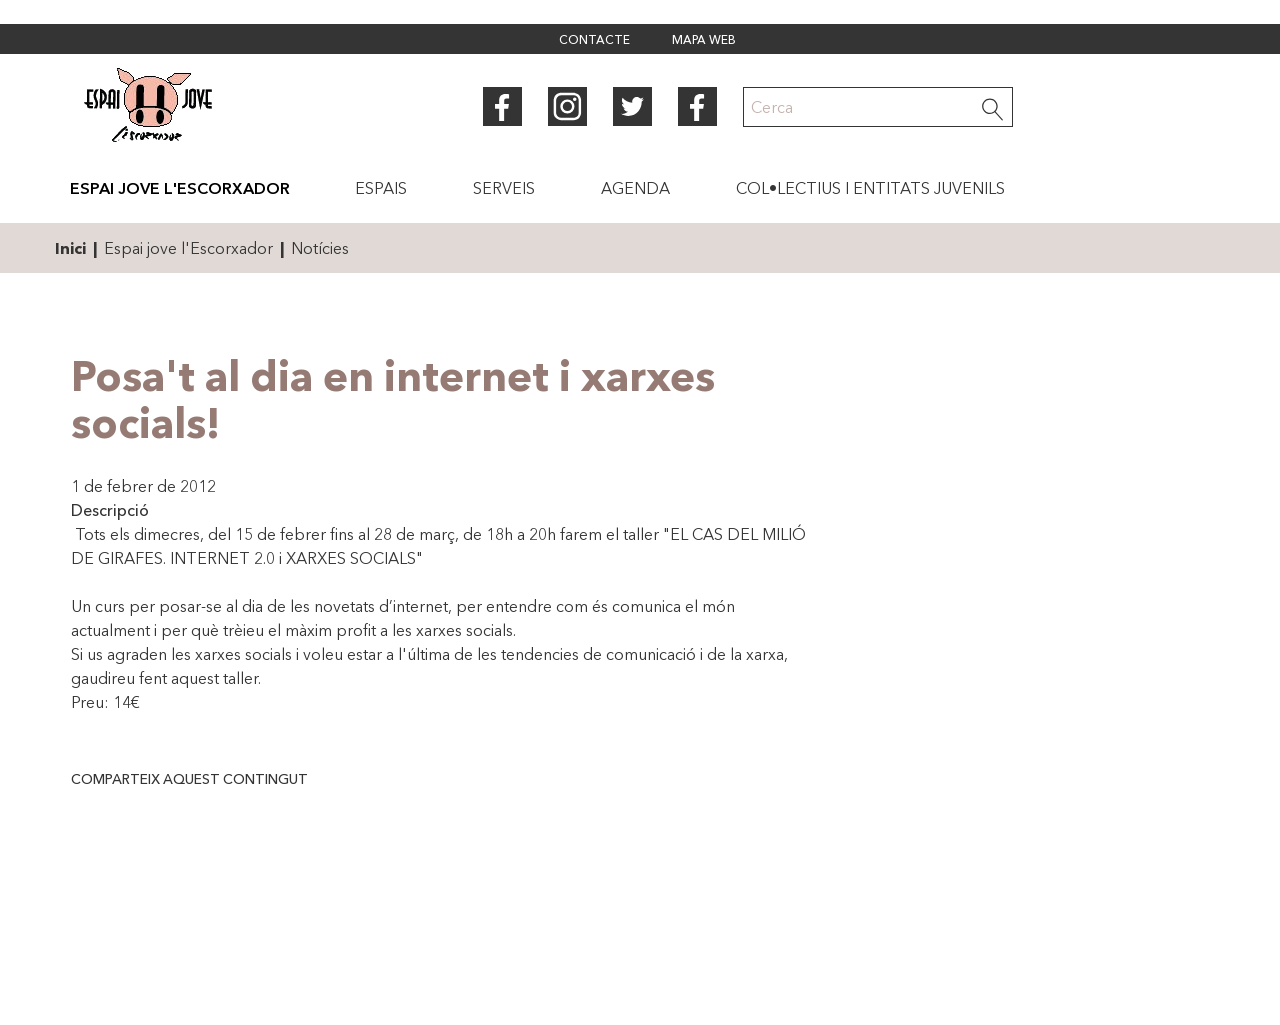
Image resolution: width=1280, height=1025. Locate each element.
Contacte (594, 40)
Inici (70, 248)
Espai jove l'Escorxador (188, 248)
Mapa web (704, 40)
